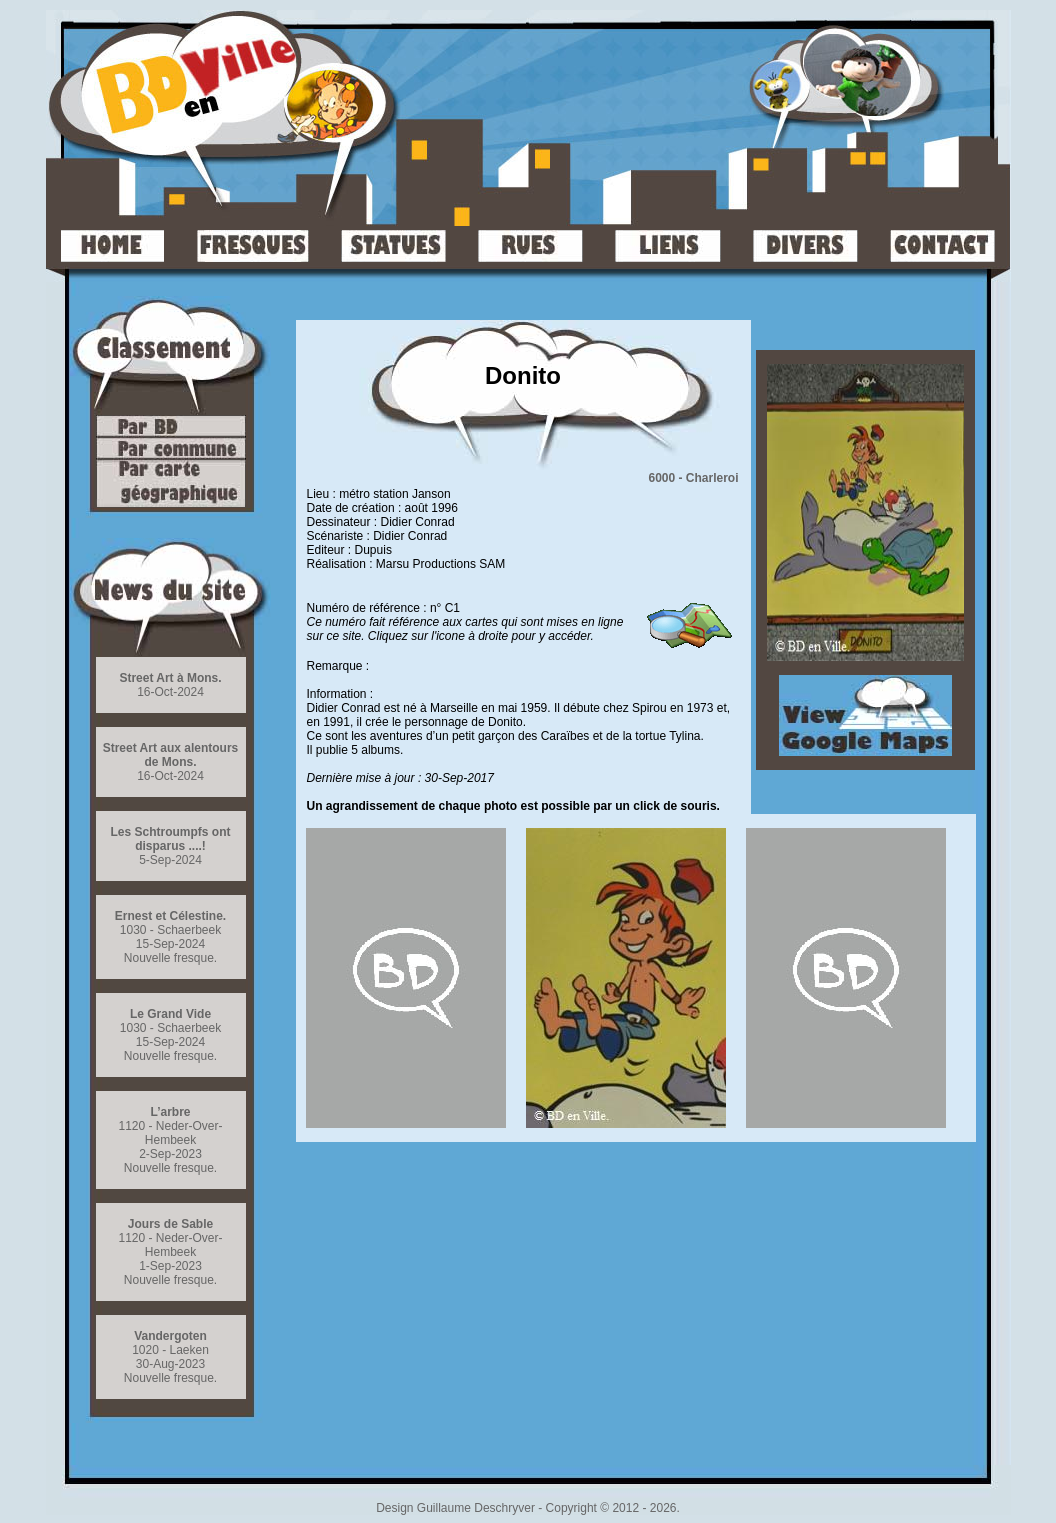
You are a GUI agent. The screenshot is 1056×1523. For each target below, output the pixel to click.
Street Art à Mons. (170, 678)
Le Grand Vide (170, 1014)
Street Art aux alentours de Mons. (171, 755)
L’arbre (170, 1112)
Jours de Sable (170, 1224)
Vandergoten (170, 1336)
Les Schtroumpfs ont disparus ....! (170, 839)
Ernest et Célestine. (170, 916)
